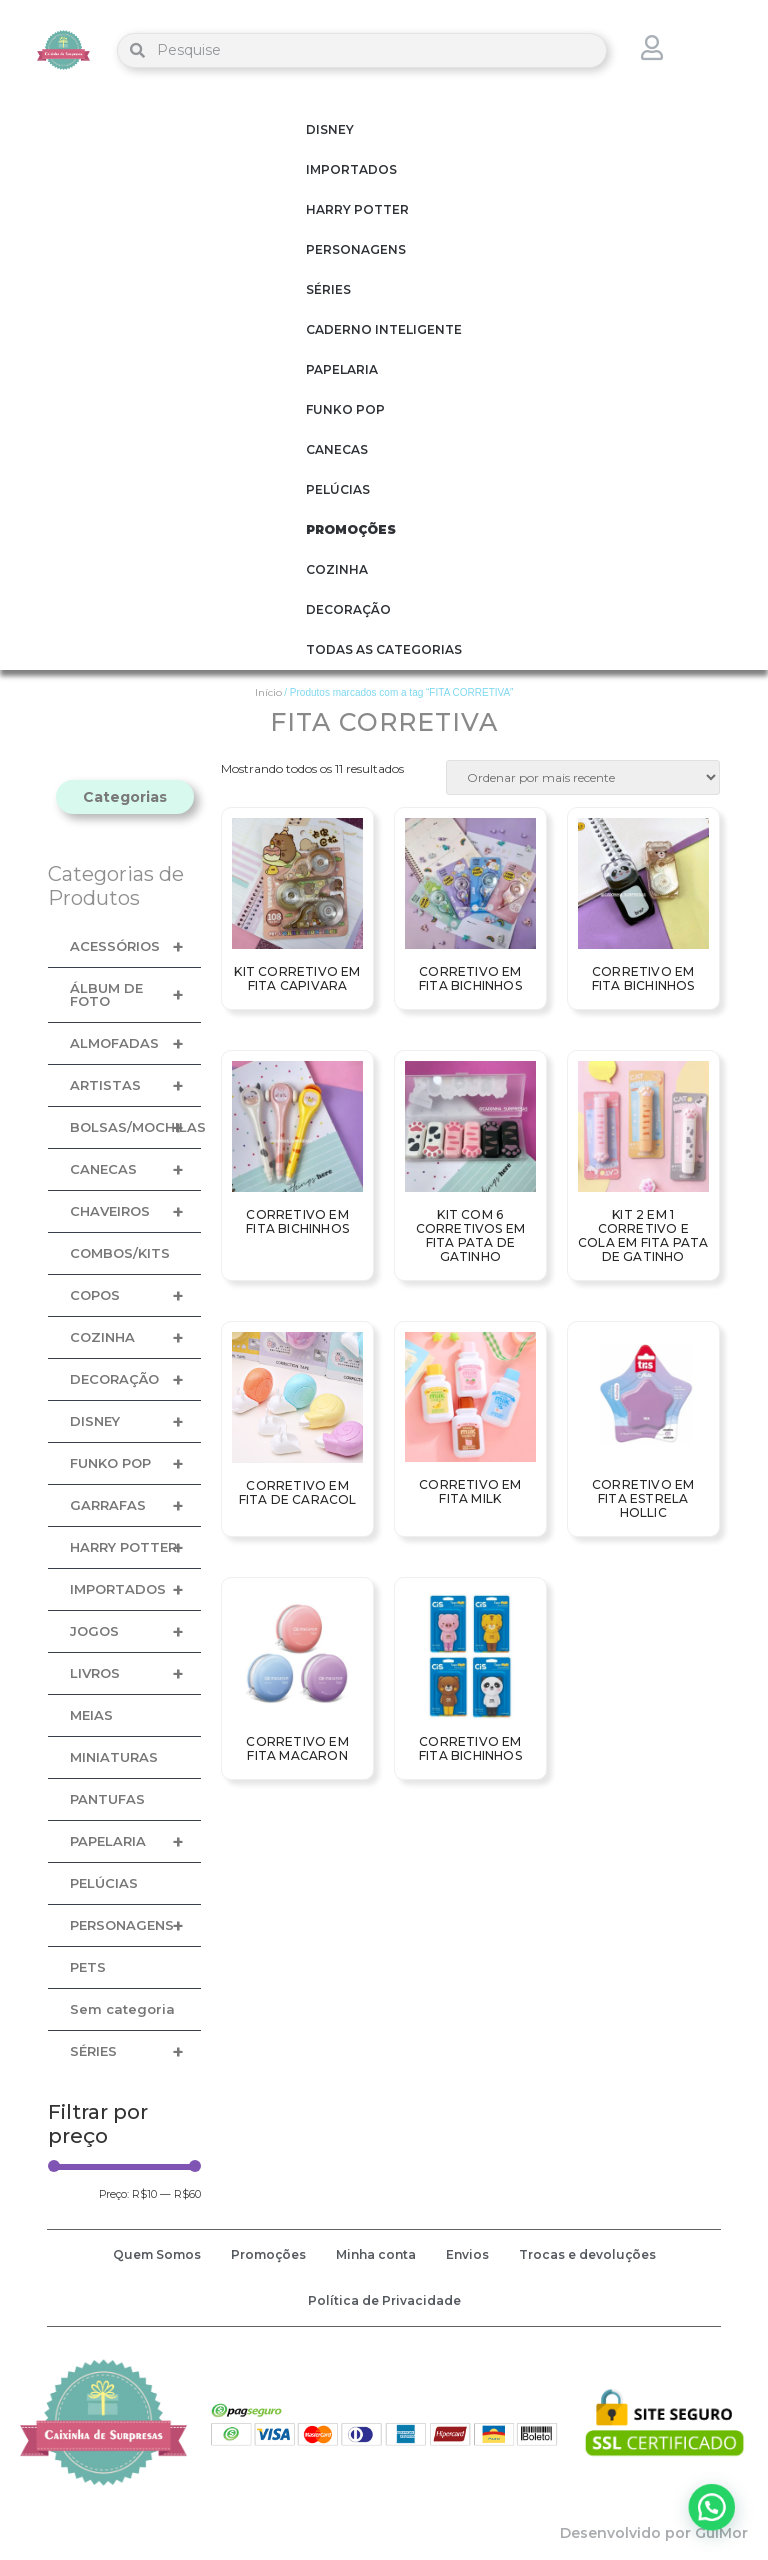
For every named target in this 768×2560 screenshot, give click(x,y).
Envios (467, 2254)
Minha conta (376, 2254)
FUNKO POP (345, 409)
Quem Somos (157, 2254)
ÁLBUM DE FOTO (135, 995)
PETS (88, 1967)
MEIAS (91, 1715)
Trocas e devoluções (587, 2254)
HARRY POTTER (357, 209)
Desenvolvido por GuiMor (654, 2533)
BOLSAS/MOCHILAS (135, 1127)
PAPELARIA (342, 369)
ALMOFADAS (135, 1043)
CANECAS (337, 449)
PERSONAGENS (356, 249)
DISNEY (330, 129)
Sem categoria (122, 2009)
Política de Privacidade (384, 2300)
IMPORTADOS (351, 169)
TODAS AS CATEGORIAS (384, 649)
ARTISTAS (135, 1085)
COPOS (135, 1295)
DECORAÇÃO (348, 609)
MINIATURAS (114, 1757)
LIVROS (135, 1673)
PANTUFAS (107, 1799)
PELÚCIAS (338, 489)
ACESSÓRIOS (135, 946)
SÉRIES (328, 289)
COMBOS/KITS (120, 1253)
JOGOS (135, 1631)
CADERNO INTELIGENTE (384, 329)
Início (268, 692)
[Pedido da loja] (583, 777)
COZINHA (337, 569)
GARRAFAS (135, 1505)
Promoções (268, 2254)
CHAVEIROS (135, 1211)
